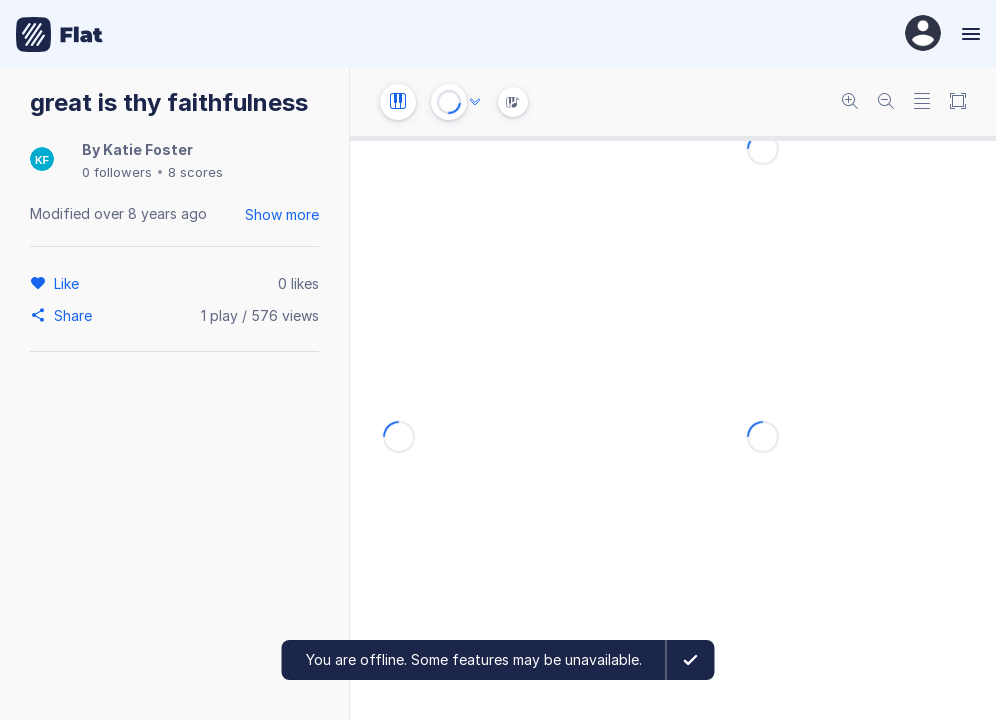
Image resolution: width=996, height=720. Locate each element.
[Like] (69, 283)
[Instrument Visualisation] (513, 102)
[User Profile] (923, 34)
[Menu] (968, 34)
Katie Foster (148, 149)
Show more (282, 214)
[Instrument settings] (398, 102)
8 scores (195, 172)
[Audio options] (475, 102)
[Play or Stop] (449, 102)
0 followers (117, 172)
